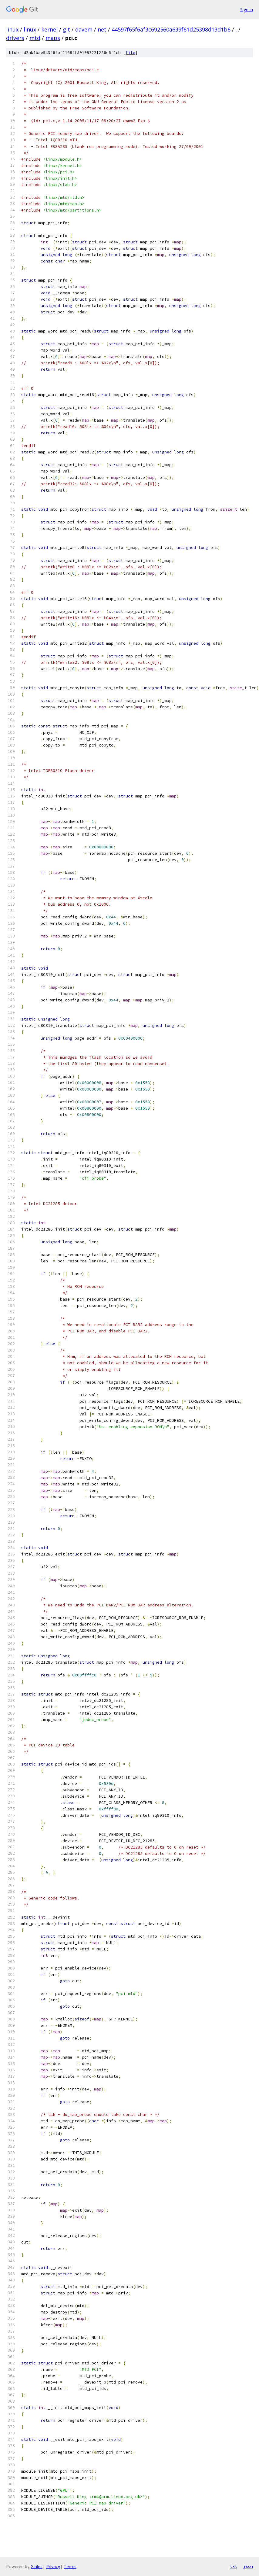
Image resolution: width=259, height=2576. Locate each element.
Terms (70, 2566)
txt (233, 2566)
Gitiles (36, 2566)
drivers (15, 38)
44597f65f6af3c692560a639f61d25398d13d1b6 (171, 29)
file (130, 52)
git (66, 29)
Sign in (246, 9)
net (102, 29)
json (248, 2566)
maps (52, 38)
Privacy (53, 2566)
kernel (49, 29)
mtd (34, 38)
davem (83, 29)
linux (12, 29)
